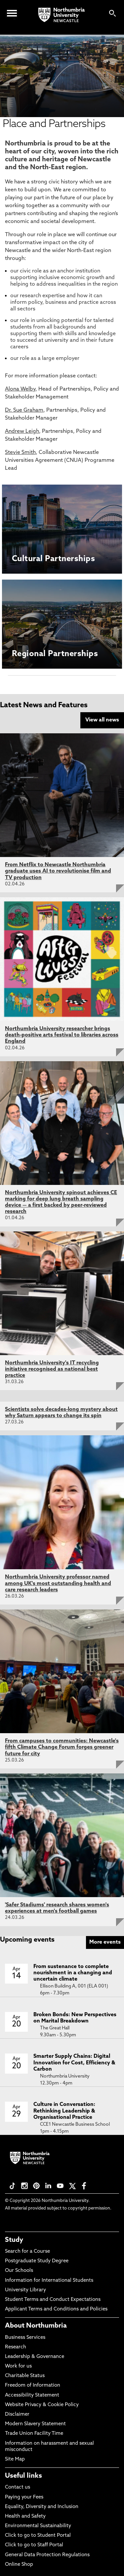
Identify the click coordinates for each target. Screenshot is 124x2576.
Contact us (17, 2487)
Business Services (25, 2337)
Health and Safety (25, 2516)
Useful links (23, 2476)
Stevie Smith (20, 452)
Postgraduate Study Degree (36, 2261)
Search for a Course (27, 2251)
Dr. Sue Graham (24, 410)
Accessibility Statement (32, 2395)
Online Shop (19, 2564)
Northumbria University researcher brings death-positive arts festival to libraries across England (61, 1035)
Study (14, 2240)
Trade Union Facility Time (34, 2433)
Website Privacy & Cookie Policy (42, 2404)
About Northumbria (36, 2326)
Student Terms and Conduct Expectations (53, 2299)
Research (15, 2347)
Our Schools (19, 2270)
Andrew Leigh (22, 431)
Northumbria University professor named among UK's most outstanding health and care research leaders (58, 1583)
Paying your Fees (24, 2497)
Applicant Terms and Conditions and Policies (56, 2309)
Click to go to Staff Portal (34, 2545)
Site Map (15, 2459)
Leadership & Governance (34, 2356)
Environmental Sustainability (38, 2526)
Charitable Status (25, 2375)
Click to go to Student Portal (38, 2535)
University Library (25, 2290)
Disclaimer (17, 2414)
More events (105, 1942)
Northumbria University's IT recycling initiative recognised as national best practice (52, 1369)
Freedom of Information (32, 2385)
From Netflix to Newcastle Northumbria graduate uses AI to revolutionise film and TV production (58, 871)
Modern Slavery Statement (35, 2424)
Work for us (18, 2366)
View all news (102, 720)
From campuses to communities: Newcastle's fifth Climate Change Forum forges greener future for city (62, 1747)
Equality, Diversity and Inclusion (41, 2506)
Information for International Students (49, 2280)
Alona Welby (20, 389)
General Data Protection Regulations (47, 2555)
